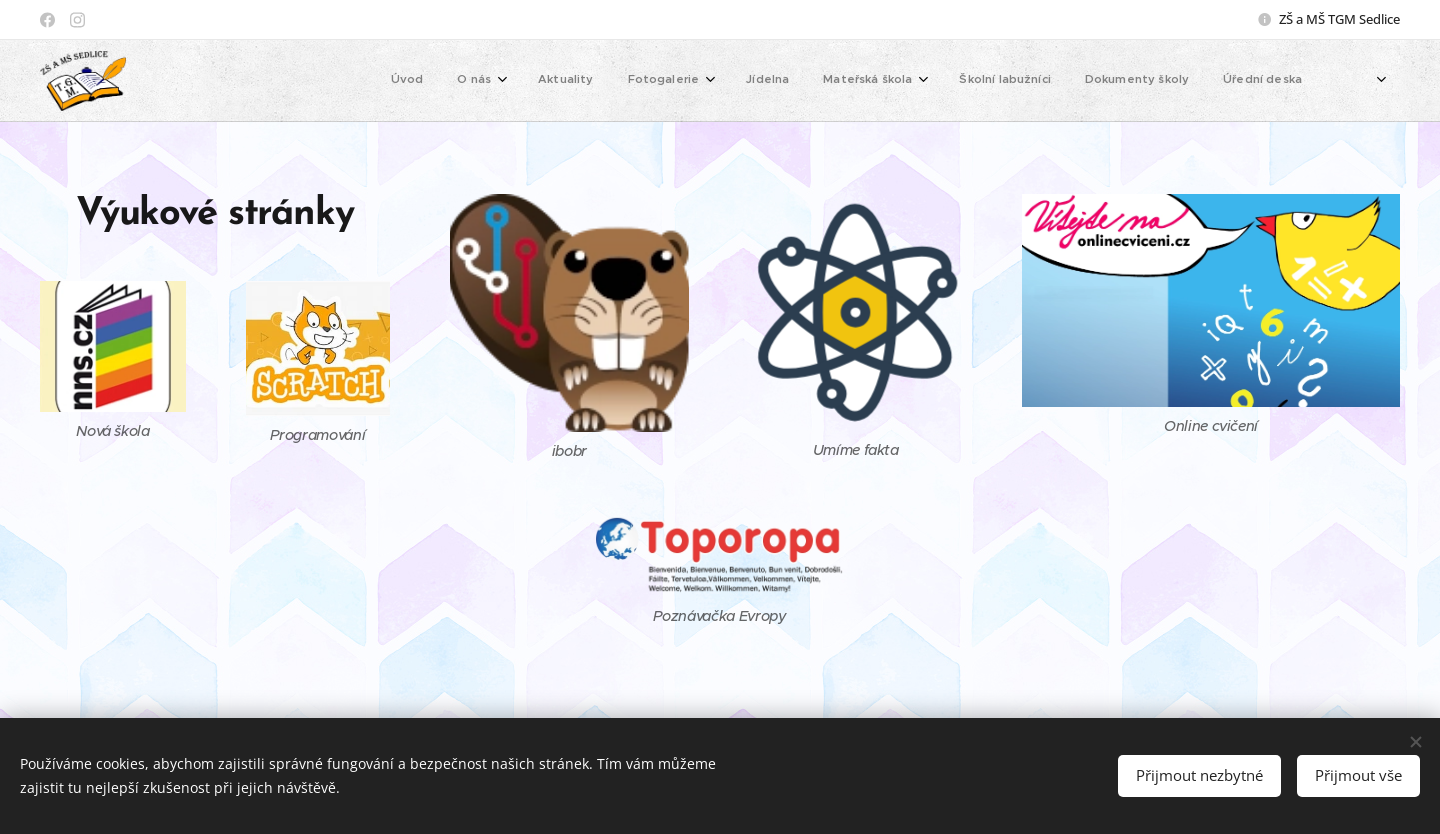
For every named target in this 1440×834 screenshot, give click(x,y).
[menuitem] (1004, 81)
